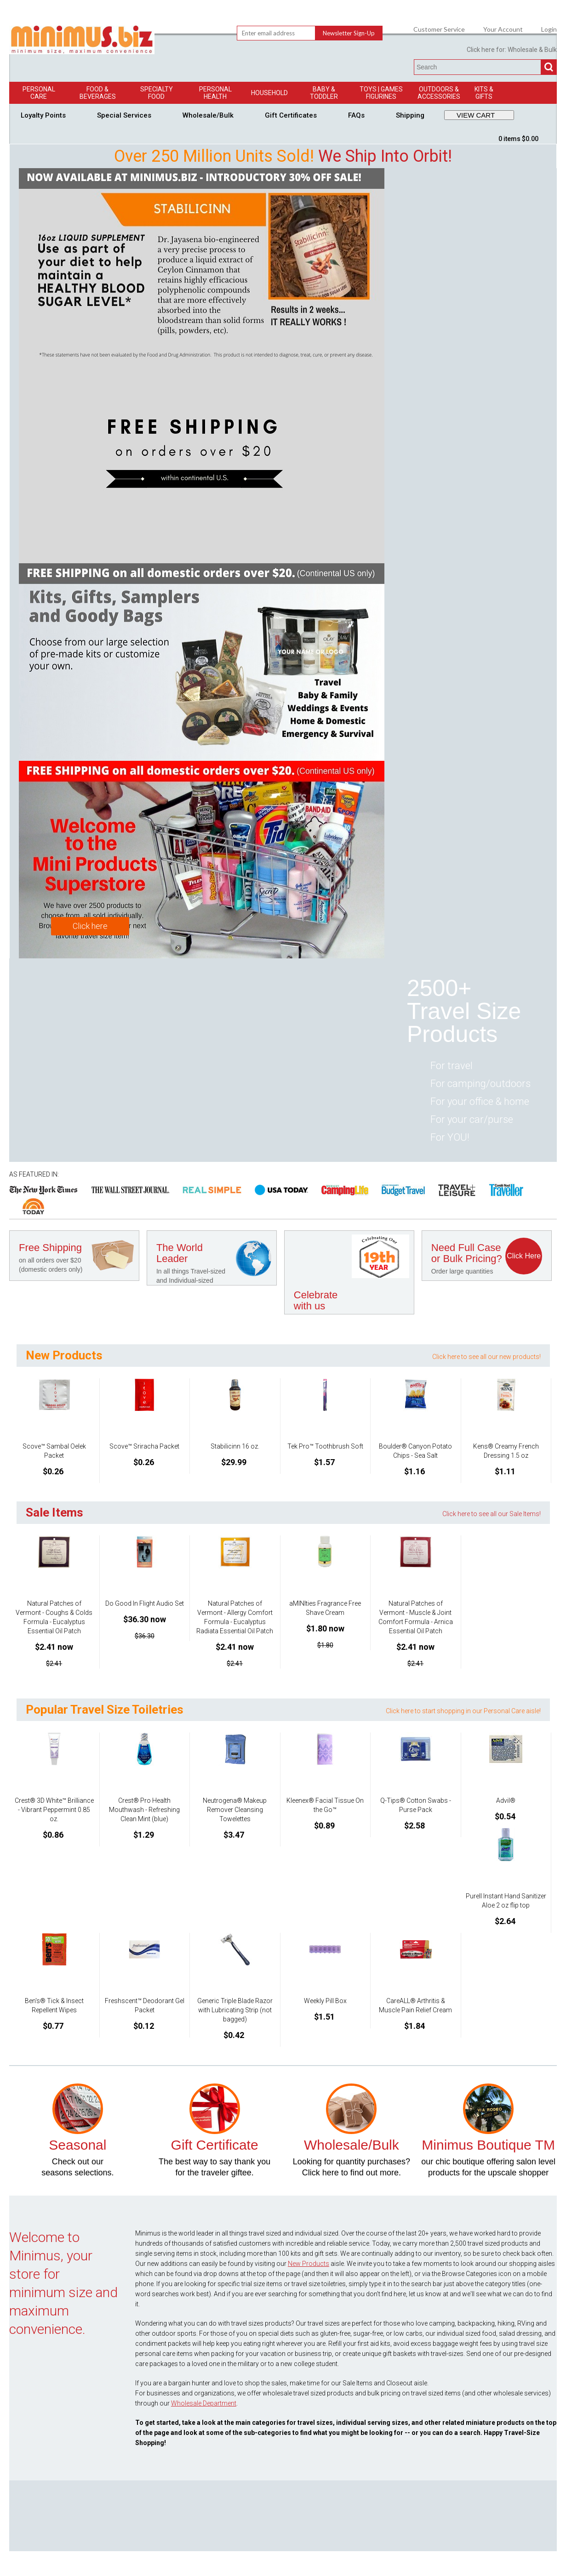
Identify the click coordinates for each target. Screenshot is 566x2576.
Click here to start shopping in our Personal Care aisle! (463, 1711)
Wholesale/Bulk (208, 115)
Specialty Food (156, 92)
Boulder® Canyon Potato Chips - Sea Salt (415, 1451)
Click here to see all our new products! (486, 1356)
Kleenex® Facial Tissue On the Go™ (325, 1805)
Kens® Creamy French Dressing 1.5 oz (506, 1451)
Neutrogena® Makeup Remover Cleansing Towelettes (235, 1810)
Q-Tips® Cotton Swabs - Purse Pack (415, 1805)
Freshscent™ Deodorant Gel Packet (144, 2005)
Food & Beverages (98, 92)
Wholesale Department (203, 2403)
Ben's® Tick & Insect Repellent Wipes (54, 2005)
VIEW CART (476, 115)
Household (269, 92)
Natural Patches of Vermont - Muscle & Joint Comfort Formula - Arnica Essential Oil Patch (415, 1617)
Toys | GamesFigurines (381, 92)
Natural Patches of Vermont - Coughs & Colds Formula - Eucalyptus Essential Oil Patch (54, 1617)
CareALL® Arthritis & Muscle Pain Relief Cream (415, 2005)
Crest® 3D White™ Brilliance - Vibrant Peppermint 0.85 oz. (54, 1810)
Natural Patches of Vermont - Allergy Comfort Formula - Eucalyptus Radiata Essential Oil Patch (234, 1617)
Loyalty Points (43, 115)
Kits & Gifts (484, 92)
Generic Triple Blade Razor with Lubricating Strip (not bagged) (235, 2010)
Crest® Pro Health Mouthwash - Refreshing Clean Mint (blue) (144, 1810)
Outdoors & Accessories (438, 92)
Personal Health (215, 92)
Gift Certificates (291, 115)
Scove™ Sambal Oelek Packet (54, 1451)
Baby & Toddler (324, 92)
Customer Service (439, 29)
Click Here (524, 1256)
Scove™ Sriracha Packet (144, 1446)
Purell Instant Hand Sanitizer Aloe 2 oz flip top (506, 1900)
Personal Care (39, 92)
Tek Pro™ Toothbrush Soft (325, 1446)
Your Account (503, 29)
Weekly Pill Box (325, 2000)
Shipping (410, 115)
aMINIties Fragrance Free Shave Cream (325, 1608)
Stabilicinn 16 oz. (235, 1446)
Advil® (505, 1800)
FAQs (356, 115)
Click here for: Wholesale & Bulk (512, 49)
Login (549, 29)
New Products (308, 2263)
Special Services (124, 115)
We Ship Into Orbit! (385, 156)
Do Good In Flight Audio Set (144, 1603)
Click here (90, 926)
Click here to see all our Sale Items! (491, 1513)
